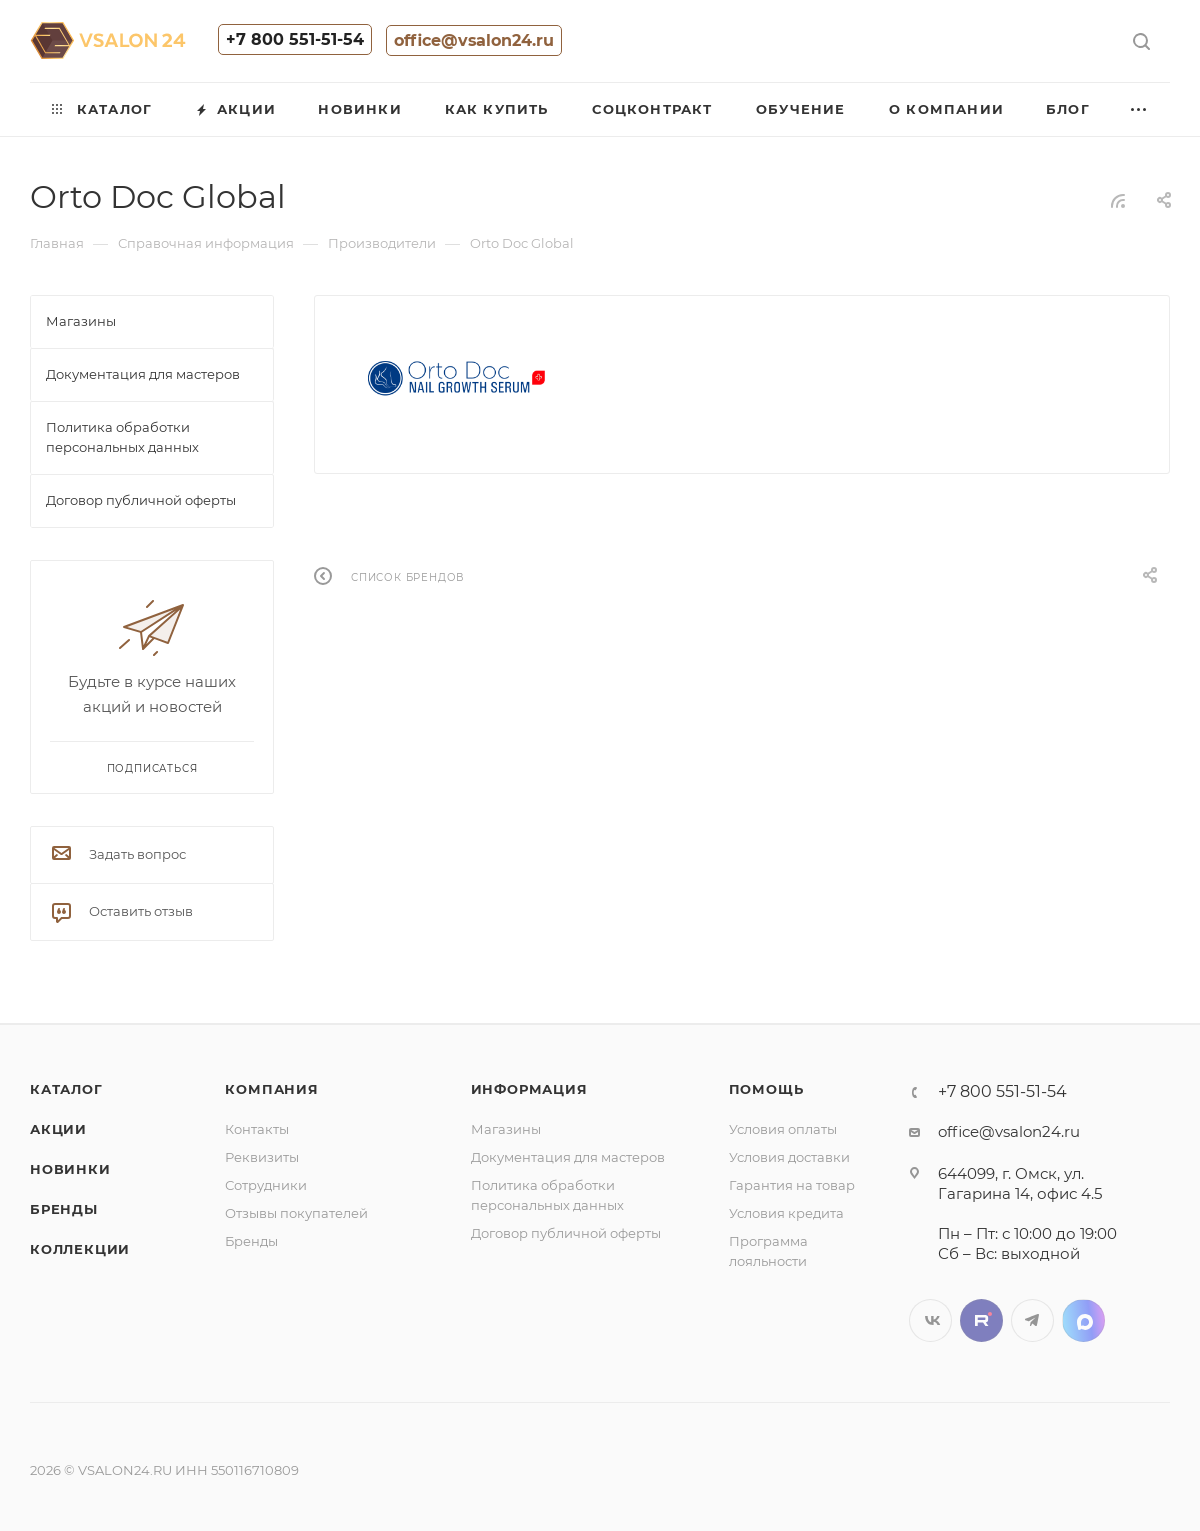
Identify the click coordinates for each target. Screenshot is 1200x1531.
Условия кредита (786, 1213)
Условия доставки (789, 1157)
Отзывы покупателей (296, 1213)
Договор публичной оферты (566, 1233)
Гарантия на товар (792, 1185)
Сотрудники (266, 1185)
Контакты (257, 1129)
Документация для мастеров (568, 1157)
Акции (58, 1129)
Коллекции (80, 1249)
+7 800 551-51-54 (295, 39)
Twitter (981, 1320)
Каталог (66, 1089)
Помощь (766, 1089)
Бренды (64, 1209)
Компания (271, 1089)
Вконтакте (930, 1320)
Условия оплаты (783, 1129)
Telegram (1032, 1320)
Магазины (506, 1129)
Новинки (70, 1169)
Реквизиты (262, 1157)
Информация (529, 1089)
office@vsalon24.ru (474, 40)
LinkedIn (1083, 1320)
